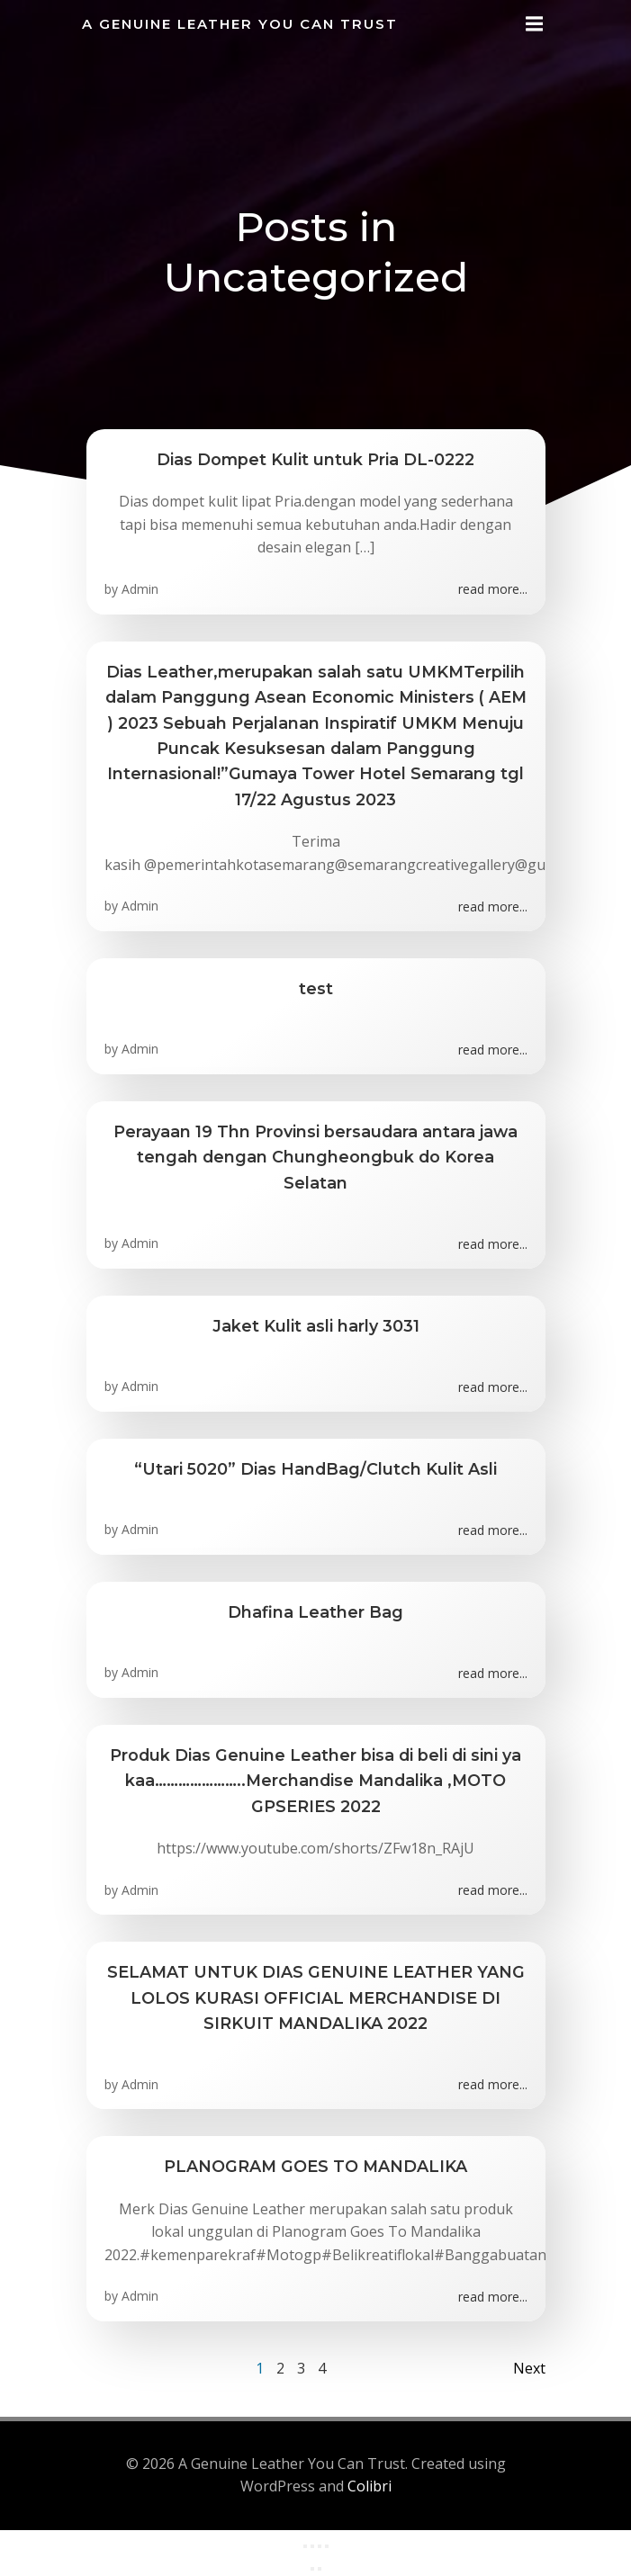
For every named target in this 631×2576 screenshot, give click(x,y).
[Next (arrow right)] (319, 2569)
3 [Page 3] (301, 2368)
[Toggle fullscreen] (312, 2546)
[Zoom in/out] (305, 2546)
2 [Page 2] (280, 2368)
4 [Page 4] (322, 2368)
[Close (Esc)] (327, 2546)
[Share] (319, 2546)
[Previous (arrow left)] (312, 2569)
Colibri (369, 2486)
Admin (140, 588)
